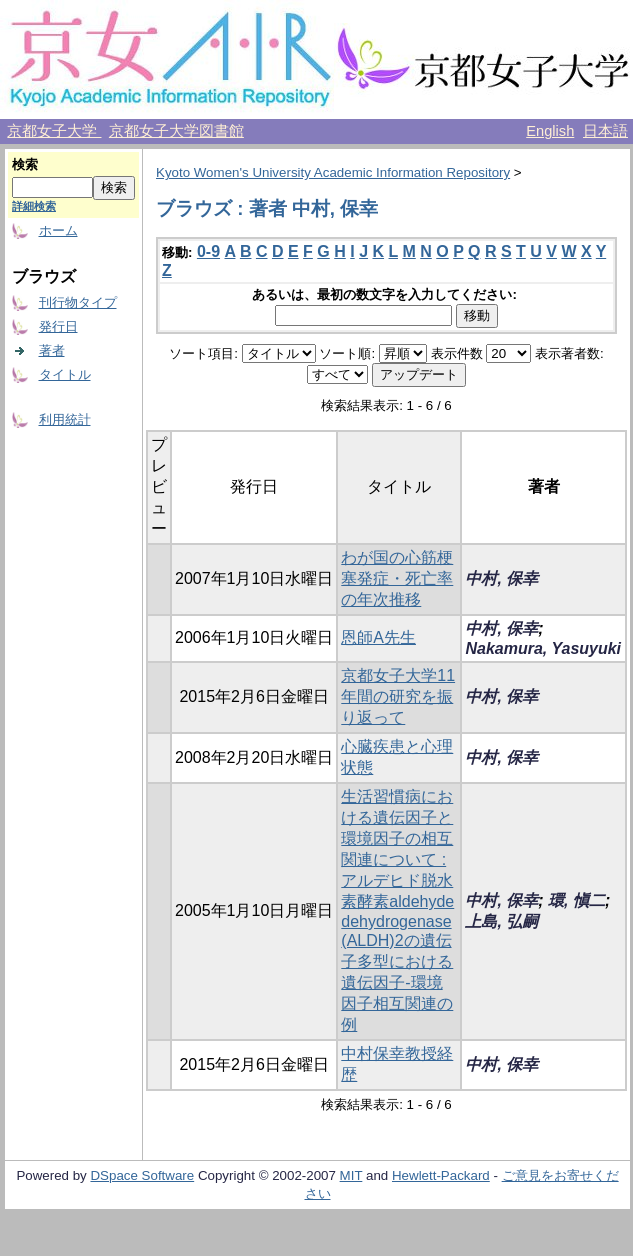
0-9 (208, 251)
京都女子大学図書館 (176, 131)
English (550, 131)
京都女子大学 (54, 131)
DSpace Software (142, 1175)
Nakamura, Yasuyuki (543, 648)
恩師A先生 (378, 637)
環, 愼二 (576, 900)
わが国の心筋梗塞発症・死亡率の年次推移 (397, 578)
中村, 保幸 (501, 578)
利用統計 (65, 419)
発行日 (58, 326)
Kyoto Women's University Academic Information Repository (333, 172)
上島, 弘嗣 (501, 921)
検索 (25, 164)
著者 (52, 350)
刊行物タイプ (78, 302)
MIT (351, 1175)
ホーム (58, 230)
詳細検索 (34, 206)
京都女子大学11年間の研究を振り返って (398, 696)
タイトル (65, 374)
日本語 (605, 131)
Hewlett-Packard (441, 1175)
